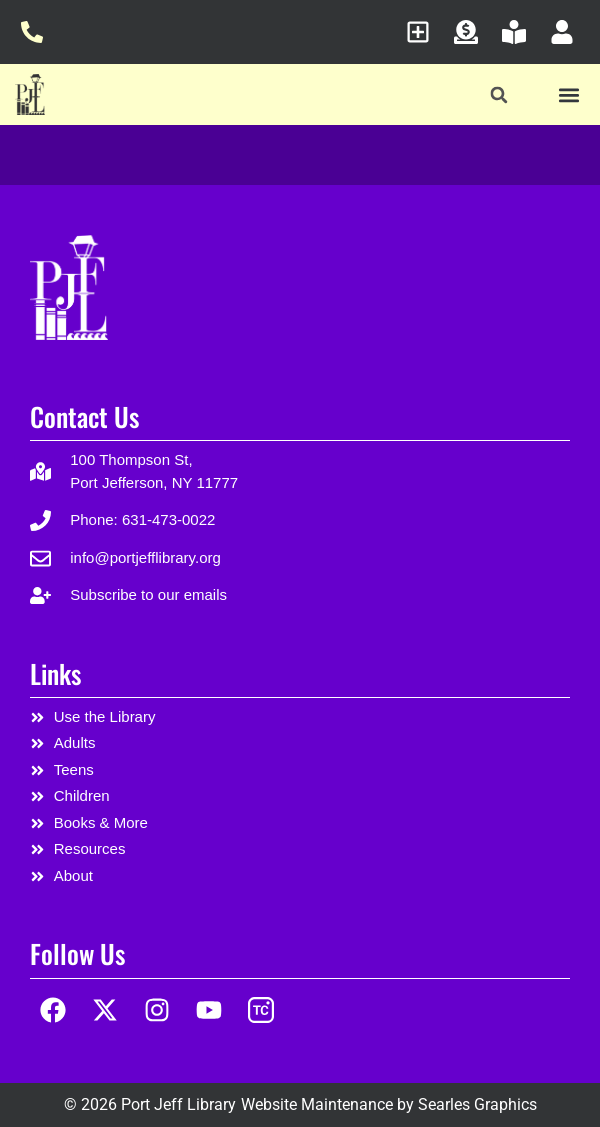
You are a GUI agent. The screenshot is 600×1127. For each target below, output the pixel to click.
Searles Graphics (477, 1104)
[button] (499, 95)
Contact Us (84, 416)
